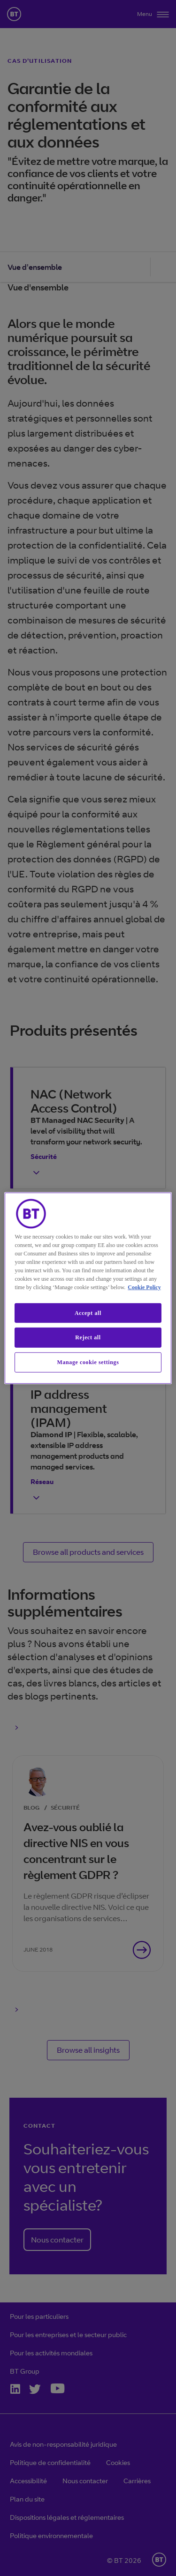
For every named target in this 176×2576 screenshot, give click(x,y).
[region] (87, 1288)
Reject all (87, 1337)
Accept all (88, 1312)
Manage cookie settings (88, 1362)
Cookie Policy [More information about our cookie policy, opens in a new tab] (144, 1287)
